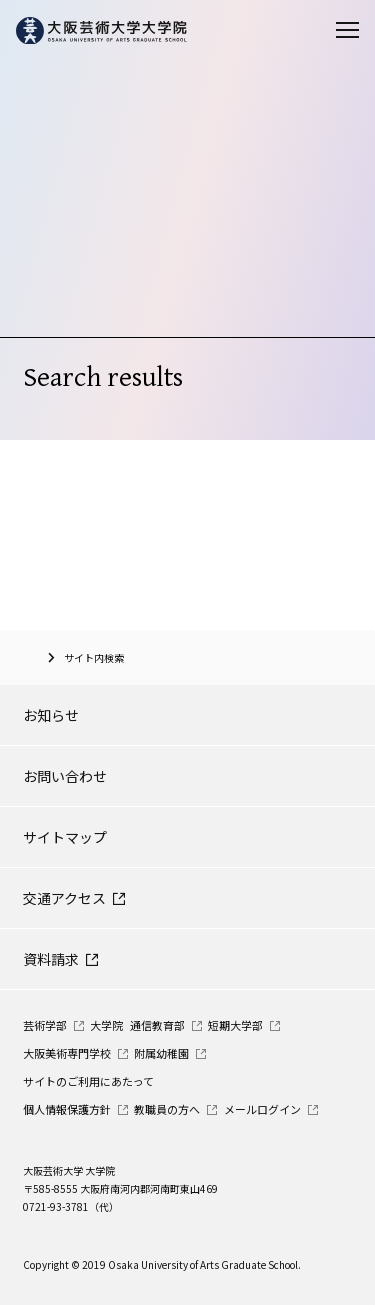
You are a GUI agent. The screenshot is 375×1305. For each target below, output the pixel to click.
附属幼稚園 (161, 1053)
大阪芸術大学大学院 (30, 657)
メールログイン (262, 1109)
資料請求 (51, 959)
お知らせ (51, 715)
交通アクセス (64, 898)
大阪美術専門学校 (67, 1053)
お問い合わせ (65, 776)
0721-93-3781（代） (71, 1206)
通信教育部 (157, 1025)
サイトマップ (65, 837)
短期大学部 (235, 1025)
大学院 (106, 1025)
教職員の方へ (167, 1109)
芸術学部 (45, 1025)
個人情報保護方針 (67, 1109)
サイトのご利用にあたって (88, 1081)
